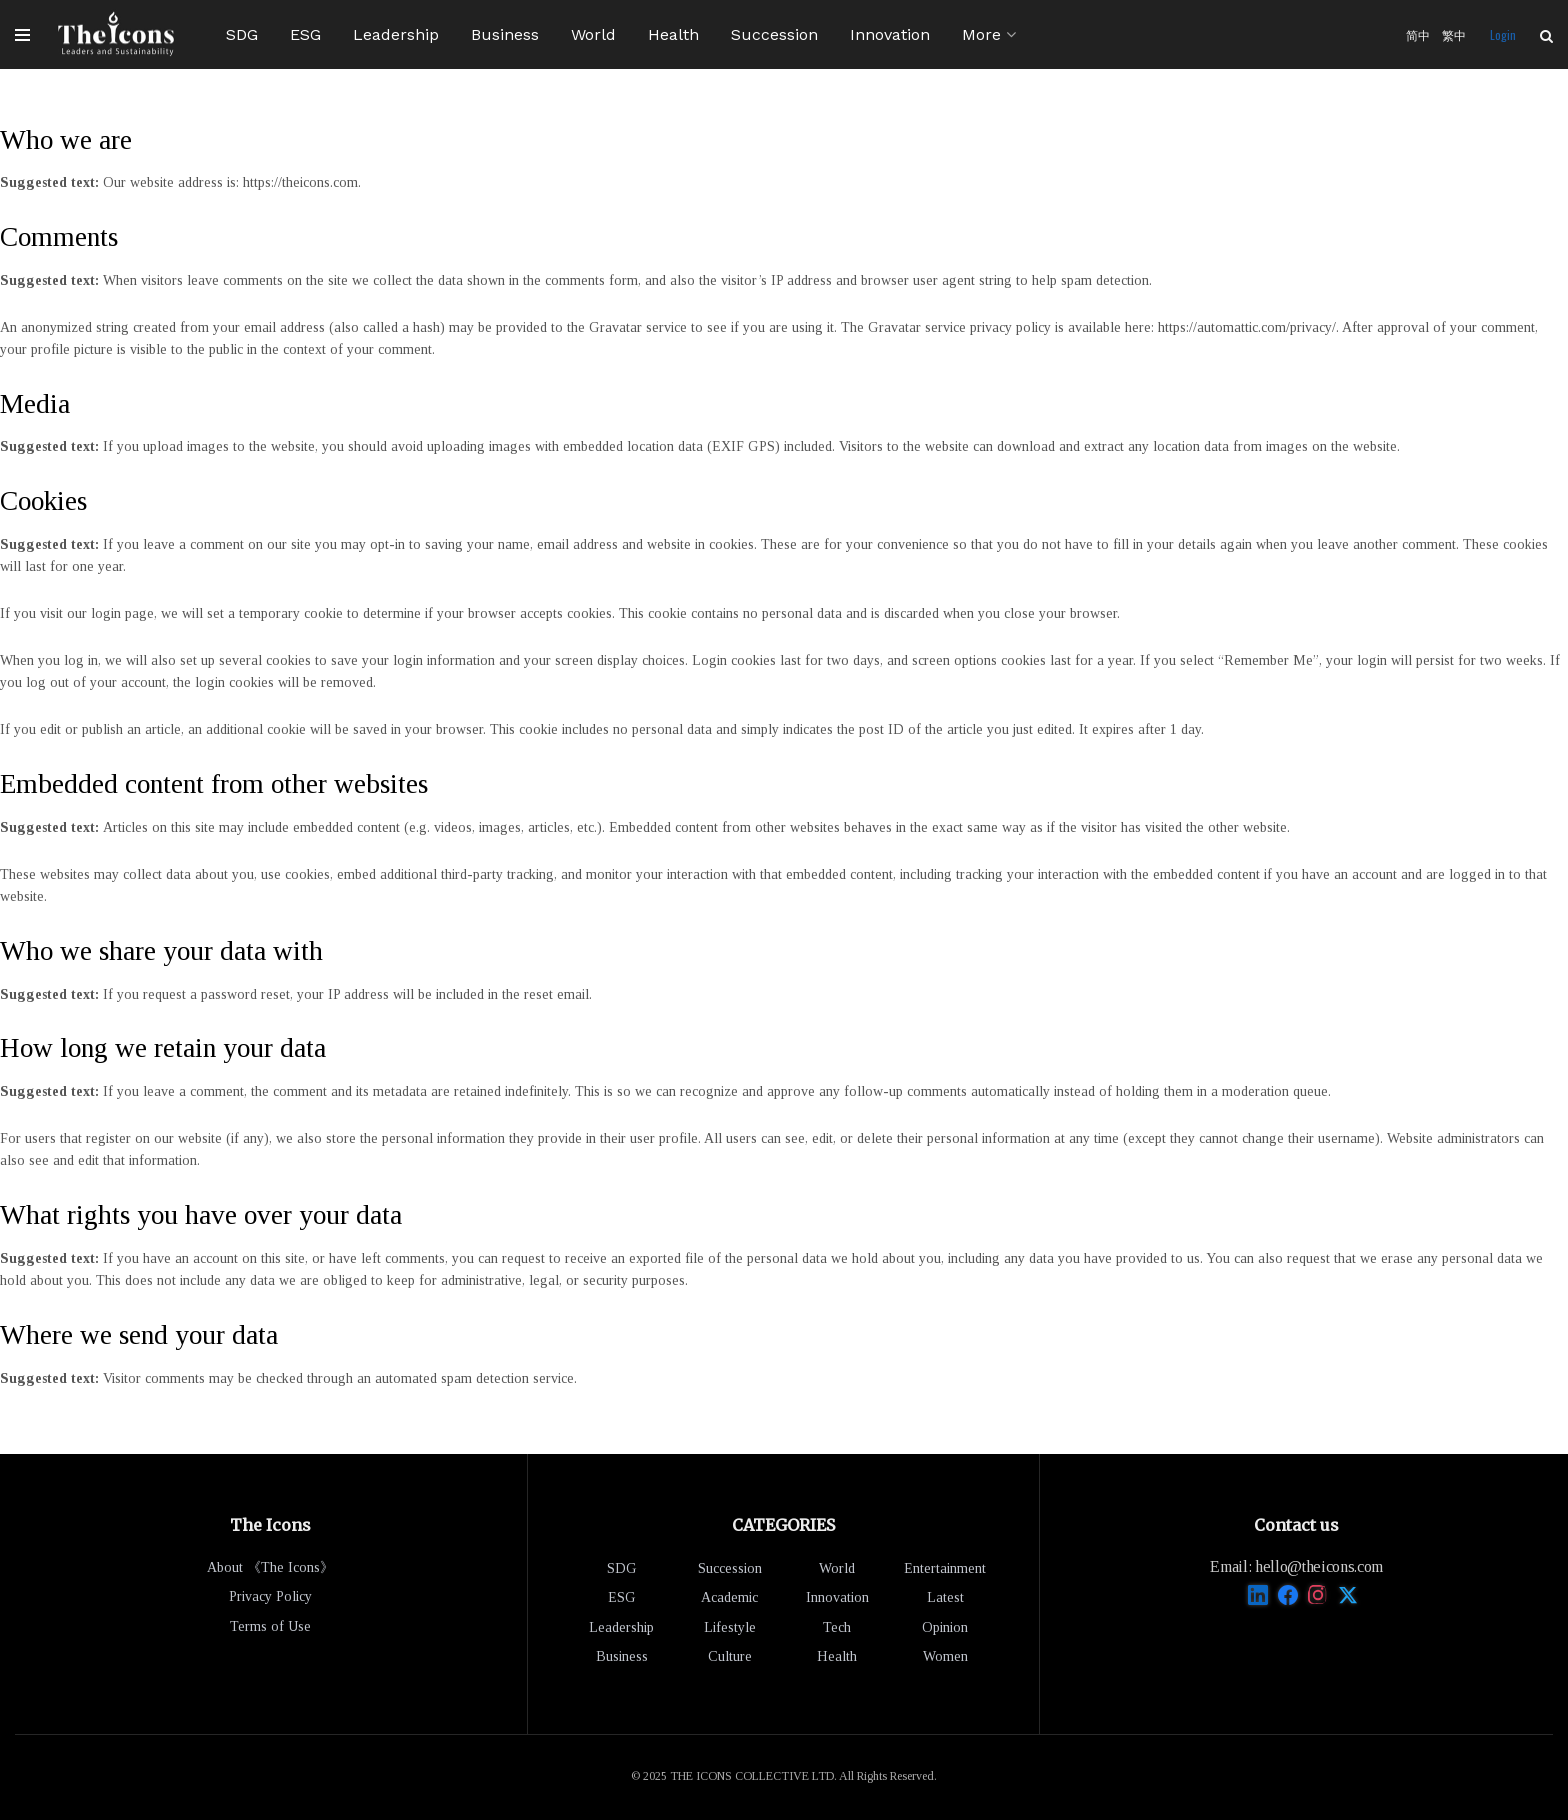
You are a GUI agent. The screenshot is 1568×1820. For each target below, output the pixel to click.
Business (505, 34)
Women (945, 1656)
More (981, 34)
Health (673, 34)
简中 (1418, 34)
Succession (774, 34)
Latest (945, 1597)
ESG (305, 34)
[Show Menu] (22, 35)
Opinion (945, 1627)
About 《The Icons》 (270, 1567)
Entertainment (945, 1568)
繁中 (1454, 34)
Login (1503, 34)
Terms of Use (270, 1626)
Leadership (396, 34)
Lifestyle (730, 1627)
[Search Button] (1546, 34)
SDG (242, 34)
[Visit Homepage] (116, 35)
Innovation (890, 34)
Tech (837, 1627)
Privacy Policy (270, 1596)
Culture (730, 1656)
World (593, 34)
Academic (729, 1597)
